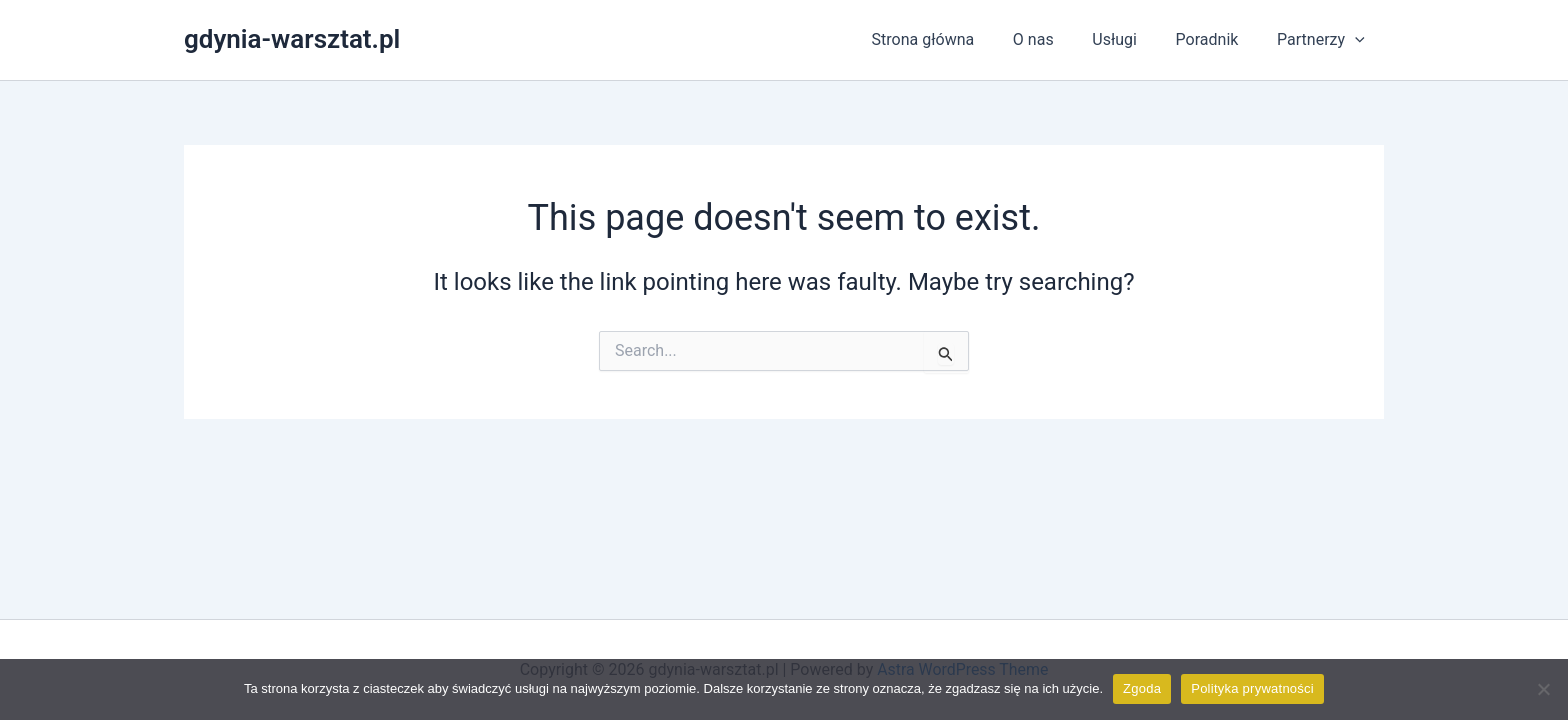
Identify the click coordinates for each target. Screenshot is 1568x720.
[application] (1358, 40)
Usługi (1131, 39)
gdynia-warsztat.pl (292, 39)
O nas (1056, 39)
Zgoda (1142, 688)
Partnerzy (1324, 40)
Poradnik (1217, 39)
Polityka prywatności (1252, 688)
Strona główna (953, 39)
